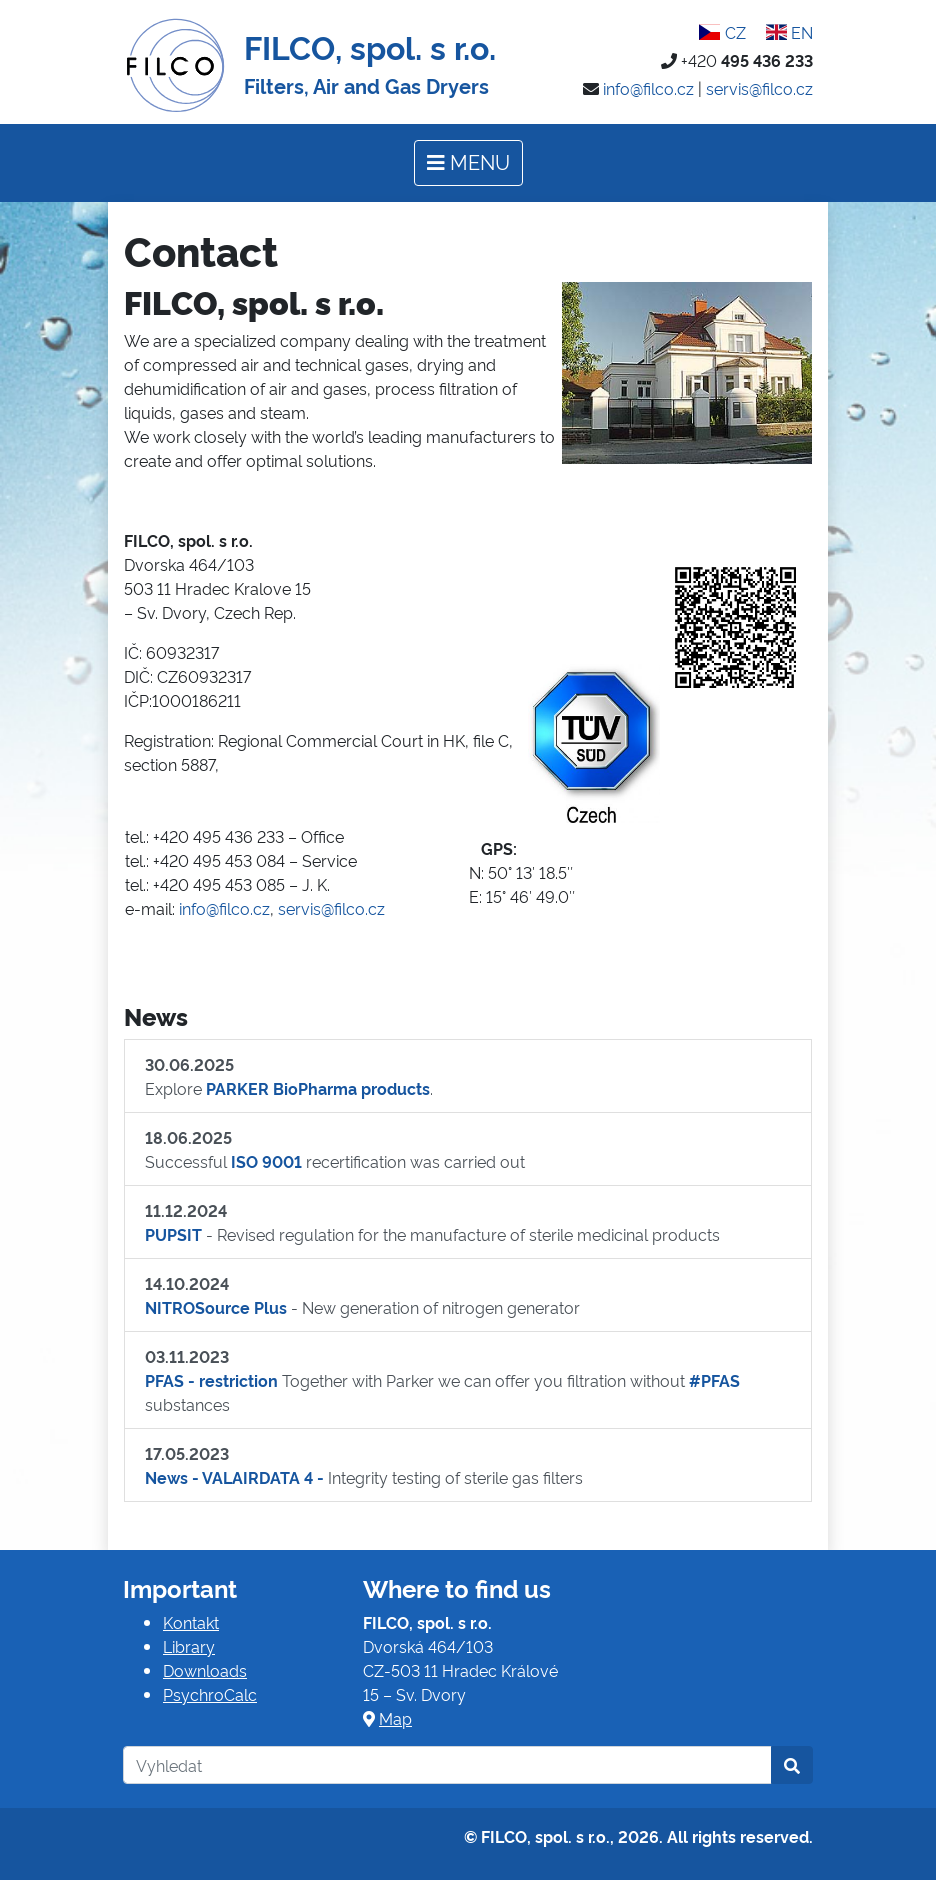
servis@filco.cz (759, 88)
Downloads (205, 1670)
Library (189, 1646)
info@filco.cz (648, 88)
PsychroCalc (210, 1694)
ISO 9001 (266, 1161)
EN (789, 32)
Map (395, 1718)
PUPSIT (173, 1234)
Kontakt (191, 1622)
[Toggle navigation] (468, 163)
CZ (722, 32)
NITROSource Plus (216, 1307)
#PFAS (714, 1380)
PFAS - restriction (211, 1380)
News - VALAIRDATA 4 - (234, 1477)
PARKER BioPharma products (318, 1088)
